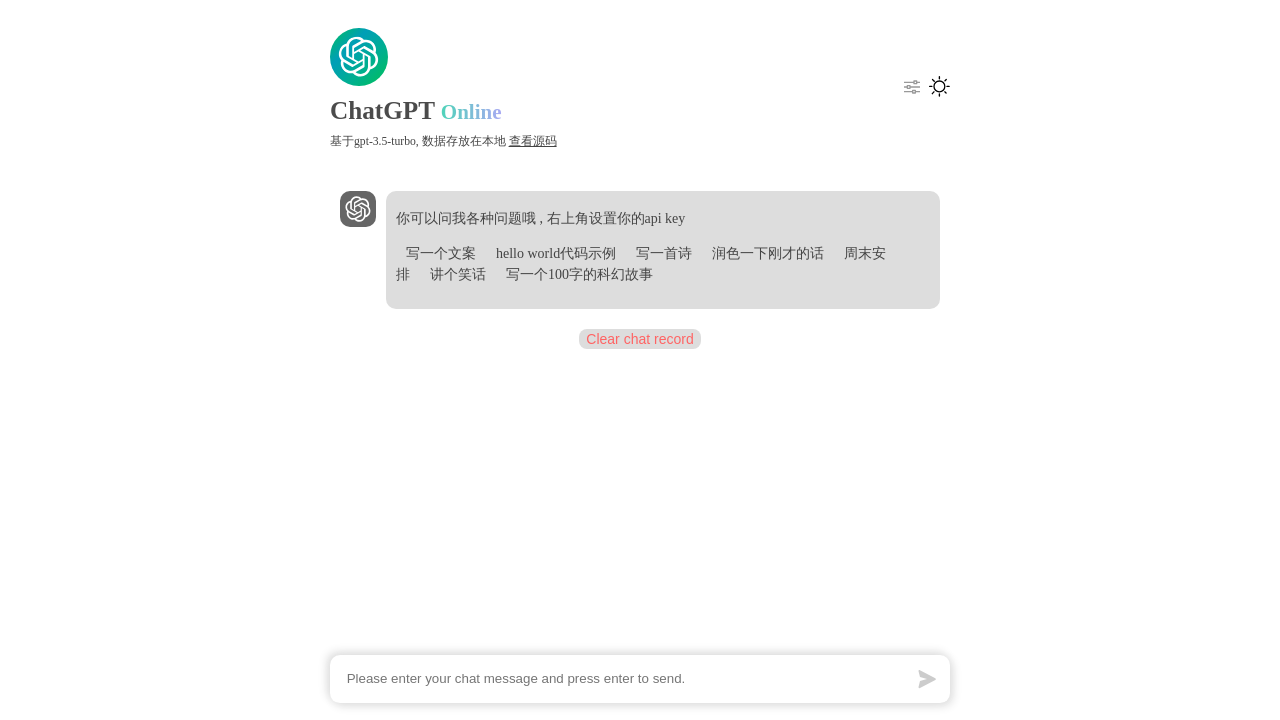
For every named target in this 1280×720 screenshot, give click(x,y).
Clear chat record (639, 339)
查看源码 (533, 141)
